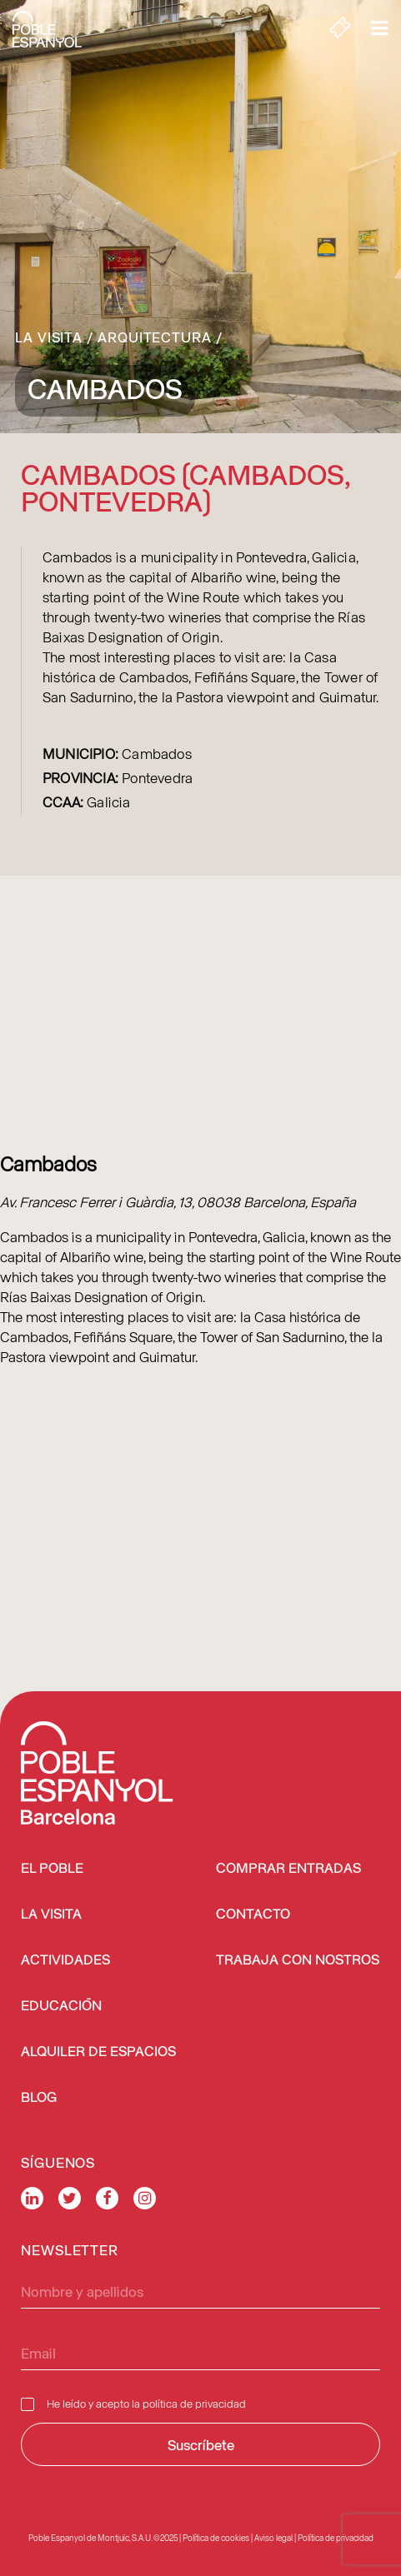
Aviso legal (273, 2538)
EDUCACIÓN (61, 2006)
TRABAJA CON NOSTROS (297, 1961)
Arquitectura (155, 336)
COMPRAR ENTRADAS (288, 1869)
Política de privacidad (335, 2538)
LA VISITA (51, 1915)
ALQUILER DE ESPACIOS (98, 2052)
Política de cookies (216, 2538)
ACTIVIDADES (65, 1961)
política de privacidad (194, 2403)
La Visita (49, 336)
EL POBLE (52, 1869)
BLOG (39, 2098)
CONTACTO (253, 1915)
